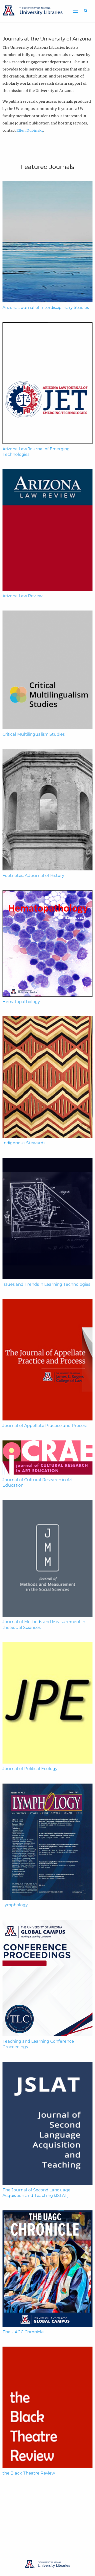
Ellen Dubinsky (29, 130)
